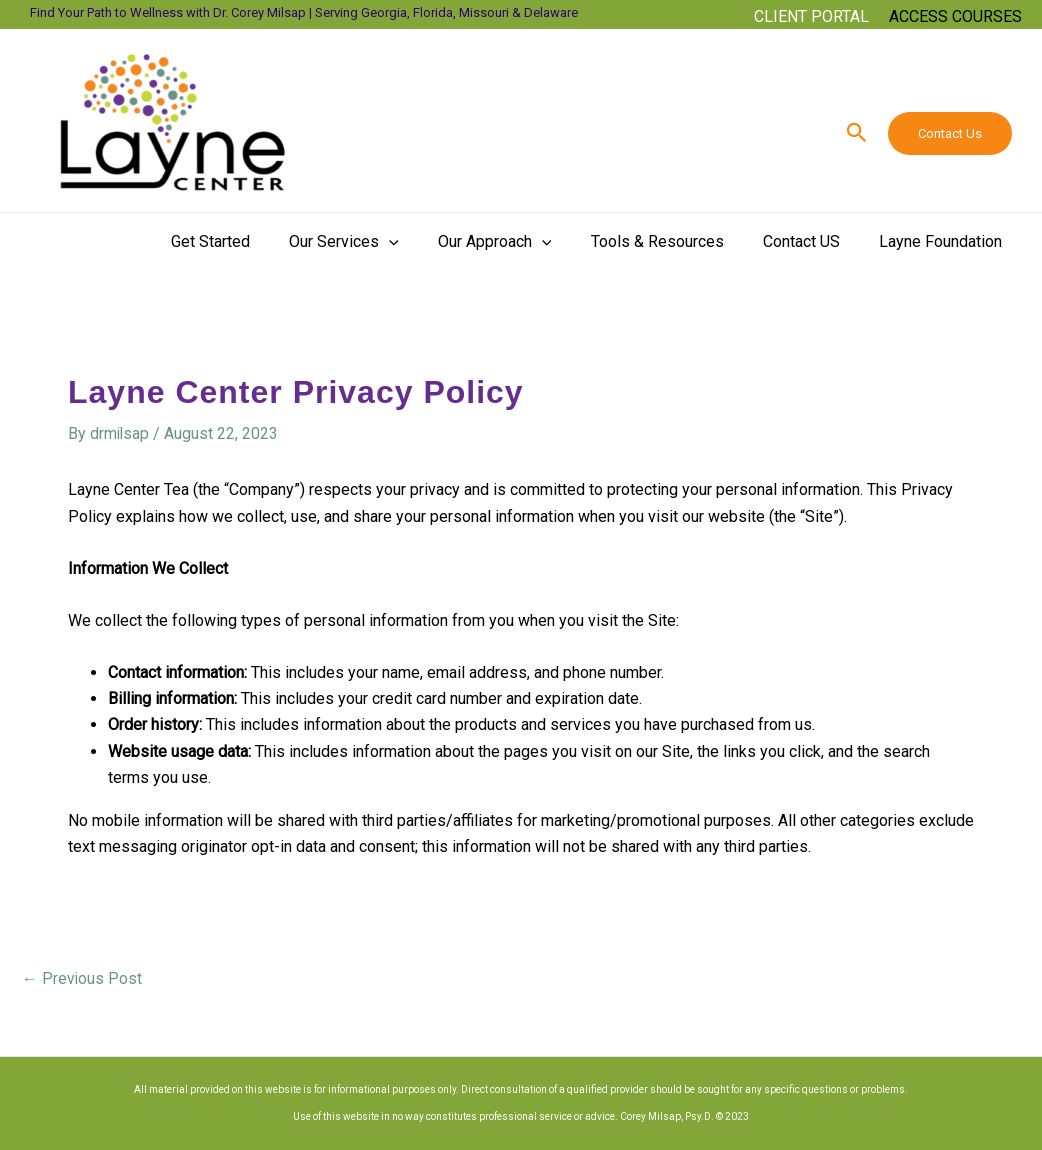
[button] (811, 24)
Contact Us (950, 133)
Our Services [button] (377, 242)
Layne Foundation (944, 241)
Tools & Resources (675, 241)
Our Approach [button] (520, 242)
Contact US (812, 241)
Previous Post (82, 978)
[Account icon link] (955, 17)
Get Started (250, 241)
